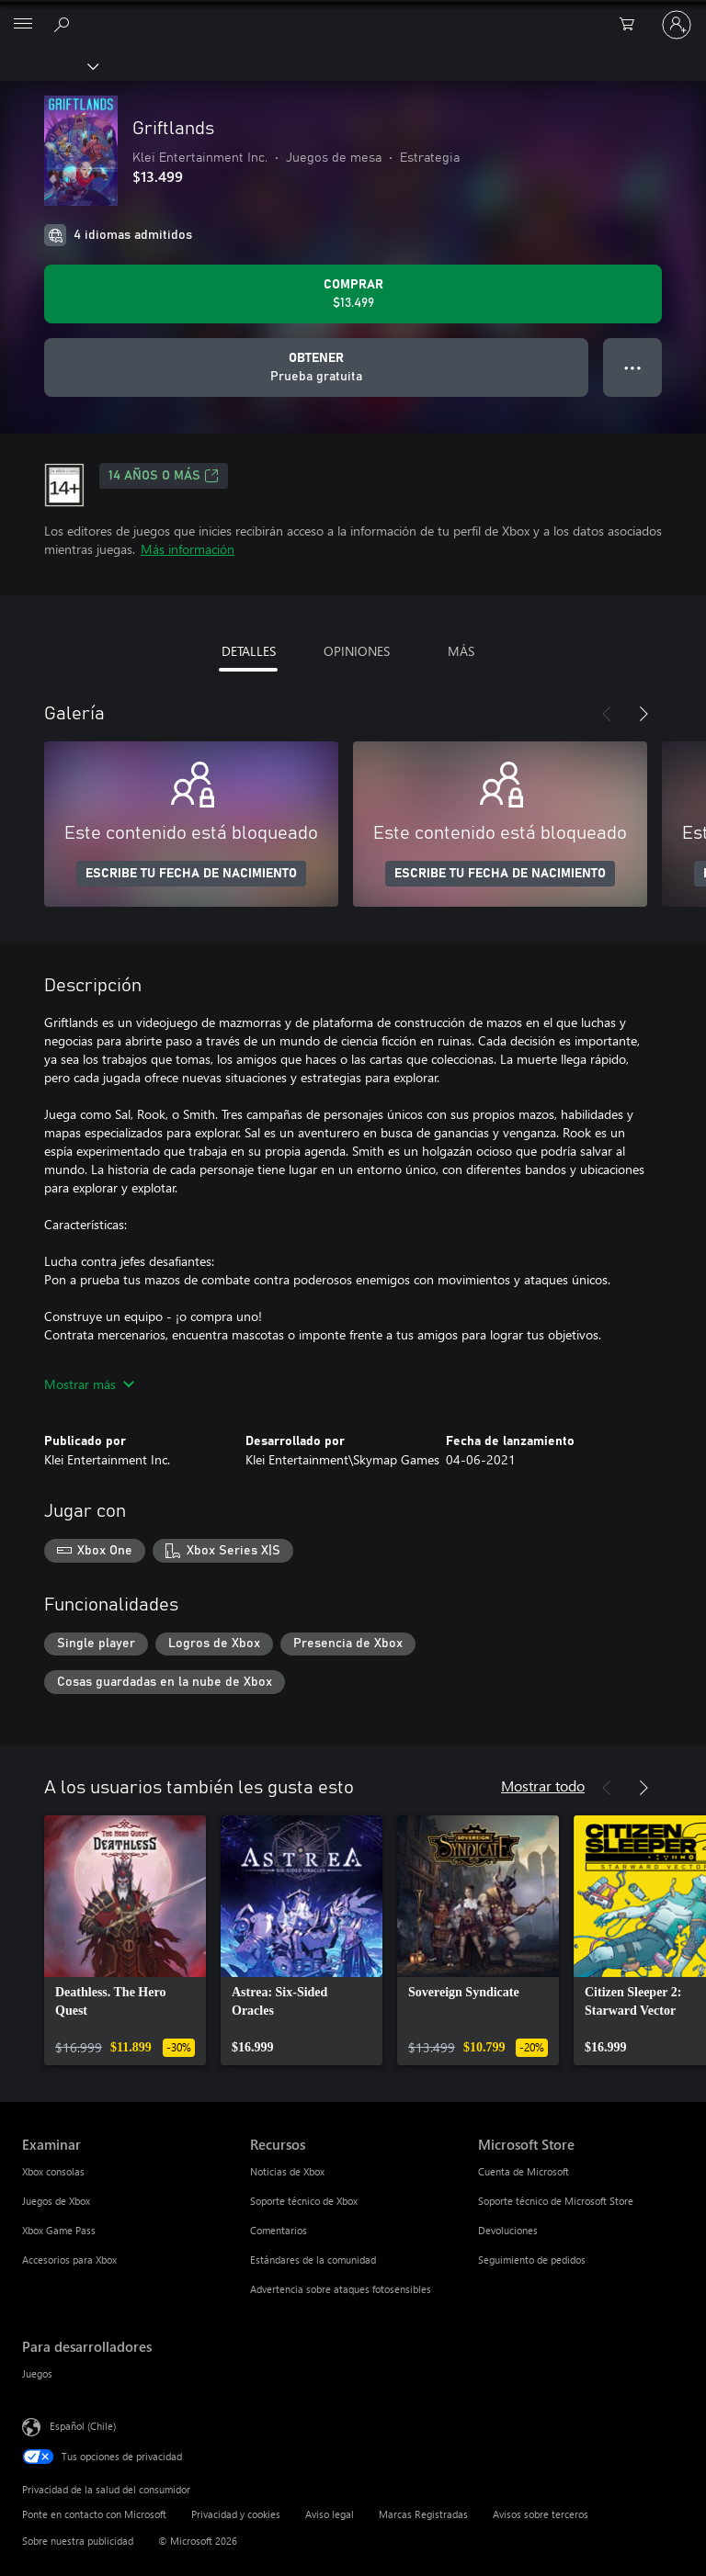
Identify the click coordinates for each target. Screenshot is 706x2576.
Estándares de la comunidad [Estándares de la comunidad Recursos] (313, 2259)
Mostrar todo (543, 1785)
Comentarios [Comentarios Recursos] (278, 2230)
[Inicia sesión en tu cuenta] (677, 25)
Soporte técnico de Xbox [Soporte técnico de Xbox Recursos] (304, 2201)
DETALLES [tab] (249, 651)
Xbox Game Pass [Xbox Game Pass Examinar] (59, 2230)
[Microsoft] (352, 14)
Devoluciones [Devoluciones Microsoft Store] (508, 2230)
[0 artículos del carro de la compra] (632, 25)
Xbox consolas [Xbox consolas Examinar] (53, 2171)
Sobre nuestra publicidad (77, 2541)
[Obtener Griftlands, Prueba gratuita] (316, 367)
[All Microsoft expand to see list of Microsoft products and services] (23, 25)
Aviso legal (329, 2514)
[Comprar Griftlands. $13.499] (353, 294)
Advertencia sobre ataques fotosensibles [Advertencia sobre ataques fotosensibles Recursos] (340, 2289)
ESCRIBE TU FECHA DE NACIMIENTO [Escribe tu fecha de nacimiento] (191, 873)
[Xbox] (48, 65)
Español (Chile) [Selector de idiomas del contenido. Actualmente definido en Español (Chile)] (83, 2426)
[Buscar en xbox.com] (64, 24)
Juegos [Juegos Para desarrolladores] (37, 2373)
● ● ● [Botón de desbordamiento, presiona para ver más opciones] (633, 367)
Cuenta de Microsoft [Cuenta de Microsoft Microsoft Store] (523, 2171)
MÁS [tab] (461, 651)
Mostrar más (89, 1384)
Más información (187, 549)
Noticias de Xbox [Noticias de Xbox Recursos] (287, 2171)
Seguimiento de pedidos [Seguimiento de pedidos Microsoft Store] (532, 2259)
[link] (125, 1940)
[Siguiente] (643, 714)
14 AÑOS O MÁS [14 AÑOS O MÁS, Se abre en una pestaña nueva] (163, 476)
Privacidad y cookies (235, 2514)
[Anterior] (606, 714)
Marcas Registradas (423, 2514)
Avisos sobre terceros (540, 2514)
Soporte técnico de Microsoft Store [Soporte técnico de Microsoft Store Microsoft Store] (555, 2201)
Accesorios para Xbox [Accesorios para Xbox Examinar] (69, 2259)
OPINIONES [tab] (357, 651)
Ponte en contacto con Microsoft (94, 2514)
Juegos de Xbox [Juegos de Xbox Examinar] (56, 2201)
